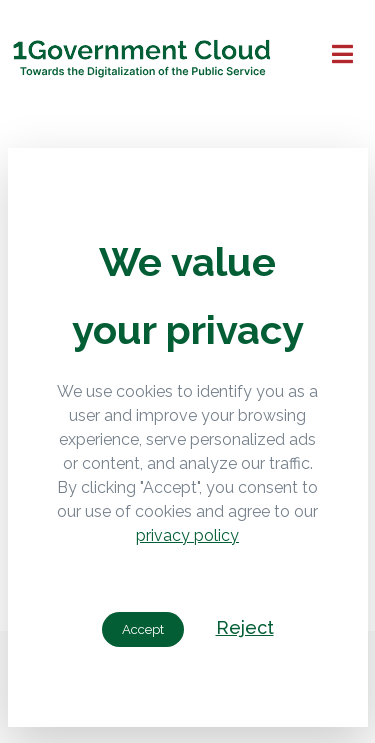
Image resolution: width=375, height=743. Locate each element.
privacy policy (187, 535)
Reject (245, 627)
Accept (143, 629)
